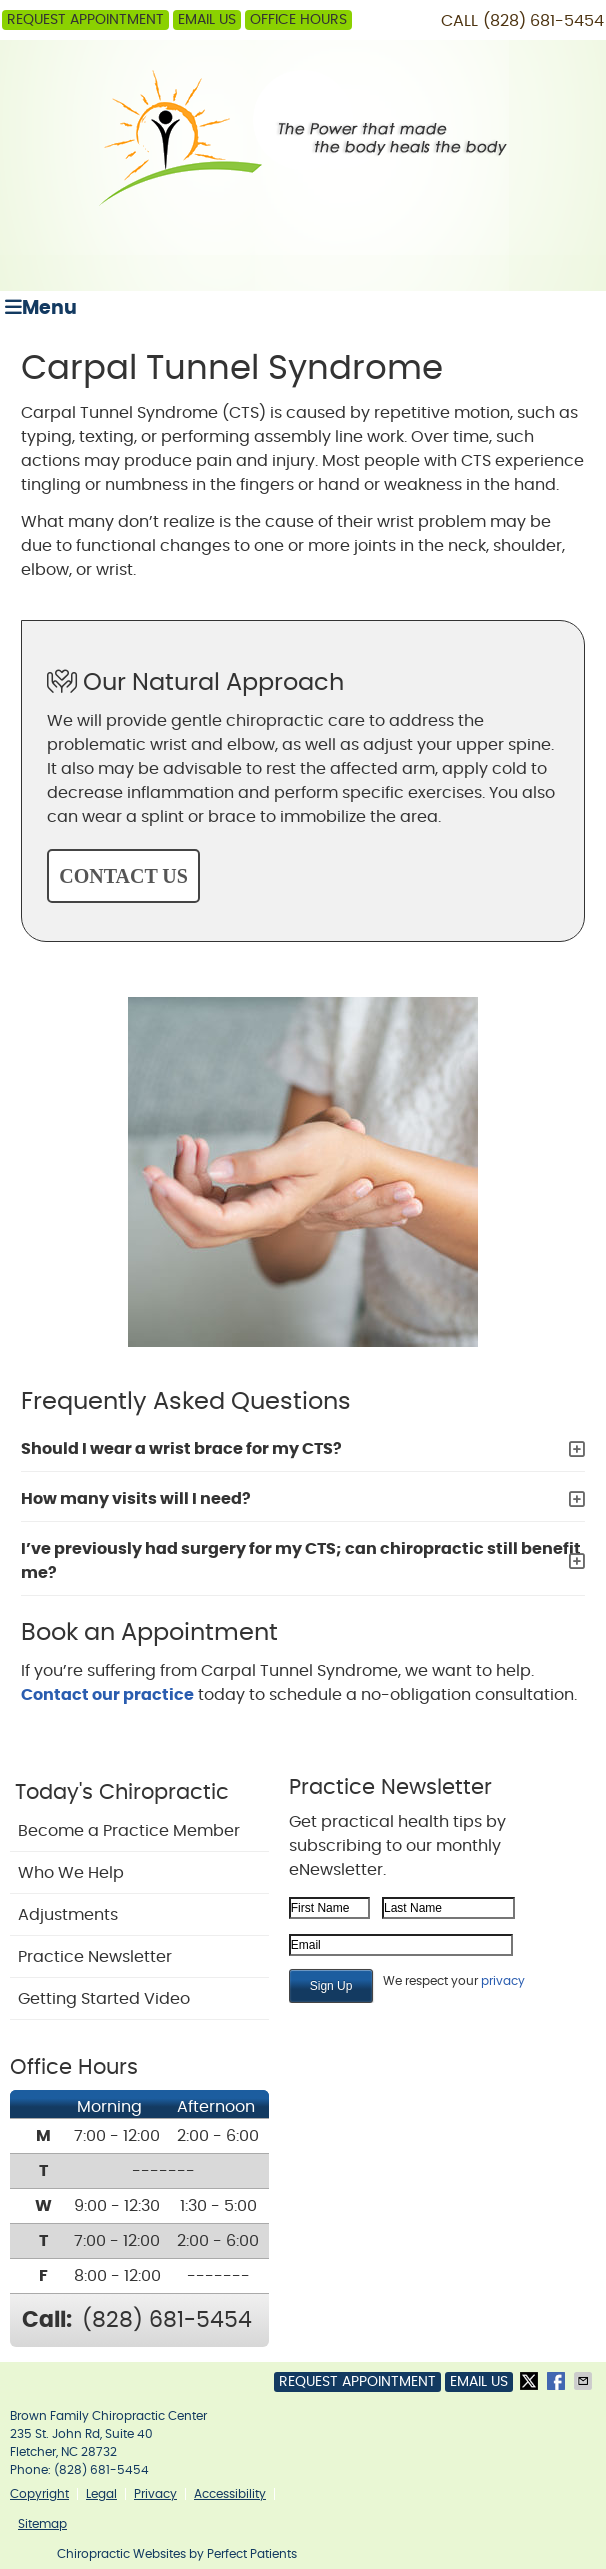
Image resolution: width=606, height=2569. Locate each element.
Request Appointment (85, 20)
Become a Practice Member (129, 1831)
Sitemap (42, 2524)
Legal (101, 2494)
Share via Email (585, 2381)
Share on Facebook (558, 2381)
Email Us (207, 20)
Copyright (39, 2494)
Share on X (531, 2381)
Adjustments (68, 1915)
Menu (41, 307)
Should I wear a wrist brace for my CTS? (181, 1449)
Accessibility (230, 2494)
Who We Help (71, 1873)
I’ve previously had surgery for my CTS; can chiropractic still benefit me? (301, 1561)
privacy (503, 1981)
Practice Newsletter (95, 1957)
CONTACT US (123, 876)
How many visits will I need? (136, 1499)
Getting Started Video (104, 1999)
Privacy (155, 2494)
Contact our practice (107, 1695)
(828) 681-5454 (543, 21)
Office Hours (298, 20)
